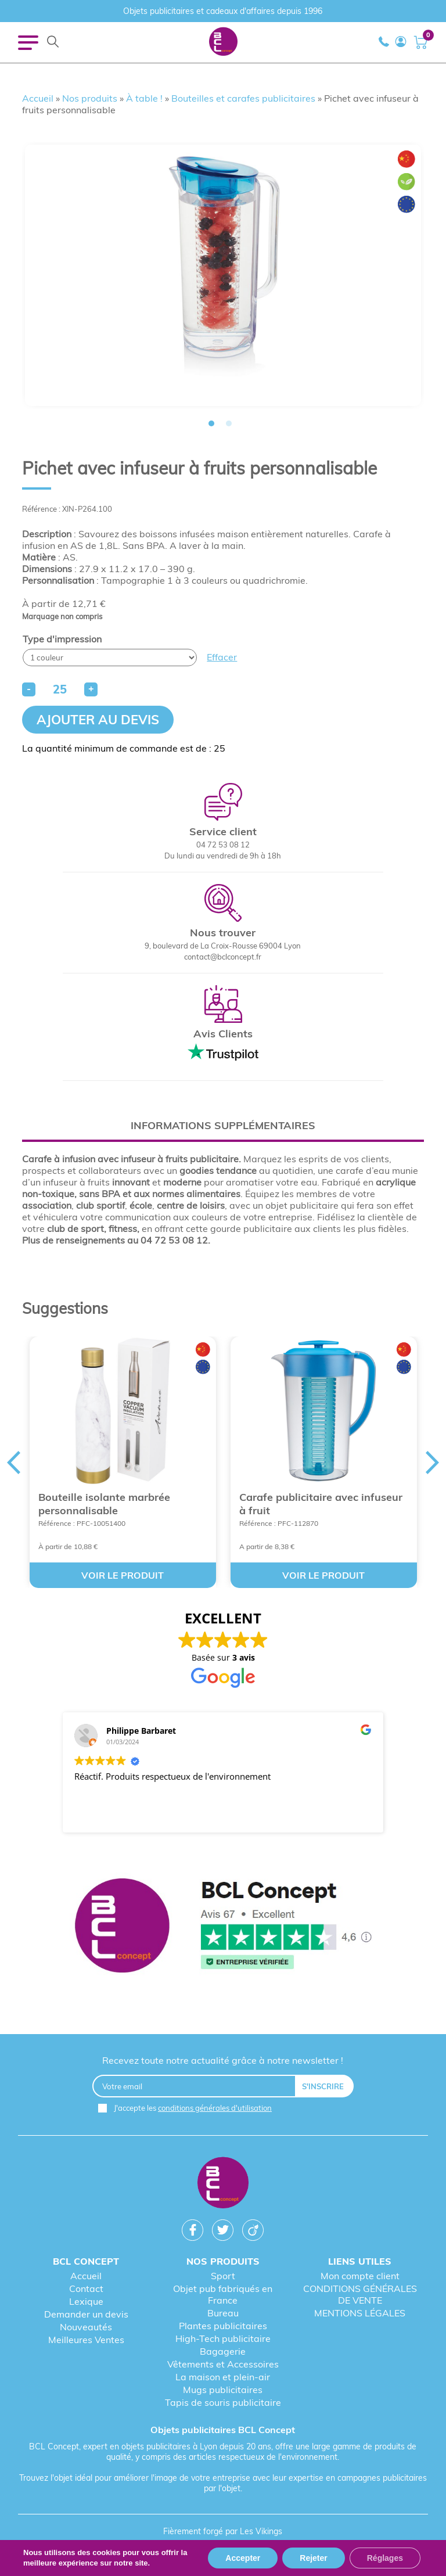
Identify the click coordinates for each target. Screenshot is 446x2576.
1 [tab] (211, 423)
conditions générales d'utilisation (215, 2107)
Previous (13, 1462)
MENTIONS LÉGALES (359, 2313)
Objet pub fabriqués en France (222, 2294)
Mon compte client (360, 2276)
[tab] (222, 1125)
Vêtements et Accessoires (223, 2364)
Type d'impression (62, 639)
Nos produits (89, 98)
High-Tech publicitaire (223, 2338)
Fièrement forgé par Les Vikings (222, 2531)
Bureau (223, 2313)
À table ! (144, 98)
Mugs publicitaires (222, 2389)
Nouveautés (86, 2327)
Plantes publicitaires (223, 2325)
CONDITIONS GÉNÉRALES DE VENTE (360, 2294)
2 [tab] (229, 423)
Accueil (37, 98)
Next (432, 1462)
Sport (223, 2276)
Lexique (86, 2301)
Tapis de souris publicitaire (223, 2402)
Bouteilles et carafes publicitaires (243, 98)
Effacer (222, 657)
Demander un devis (86, 2314)
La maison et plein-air (222, 2377)
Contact (86, 2288)
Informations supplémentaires (223, 1125)
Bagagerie (223, 2351)
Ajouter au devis (98, 720)
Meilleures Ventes (86, 2339)
